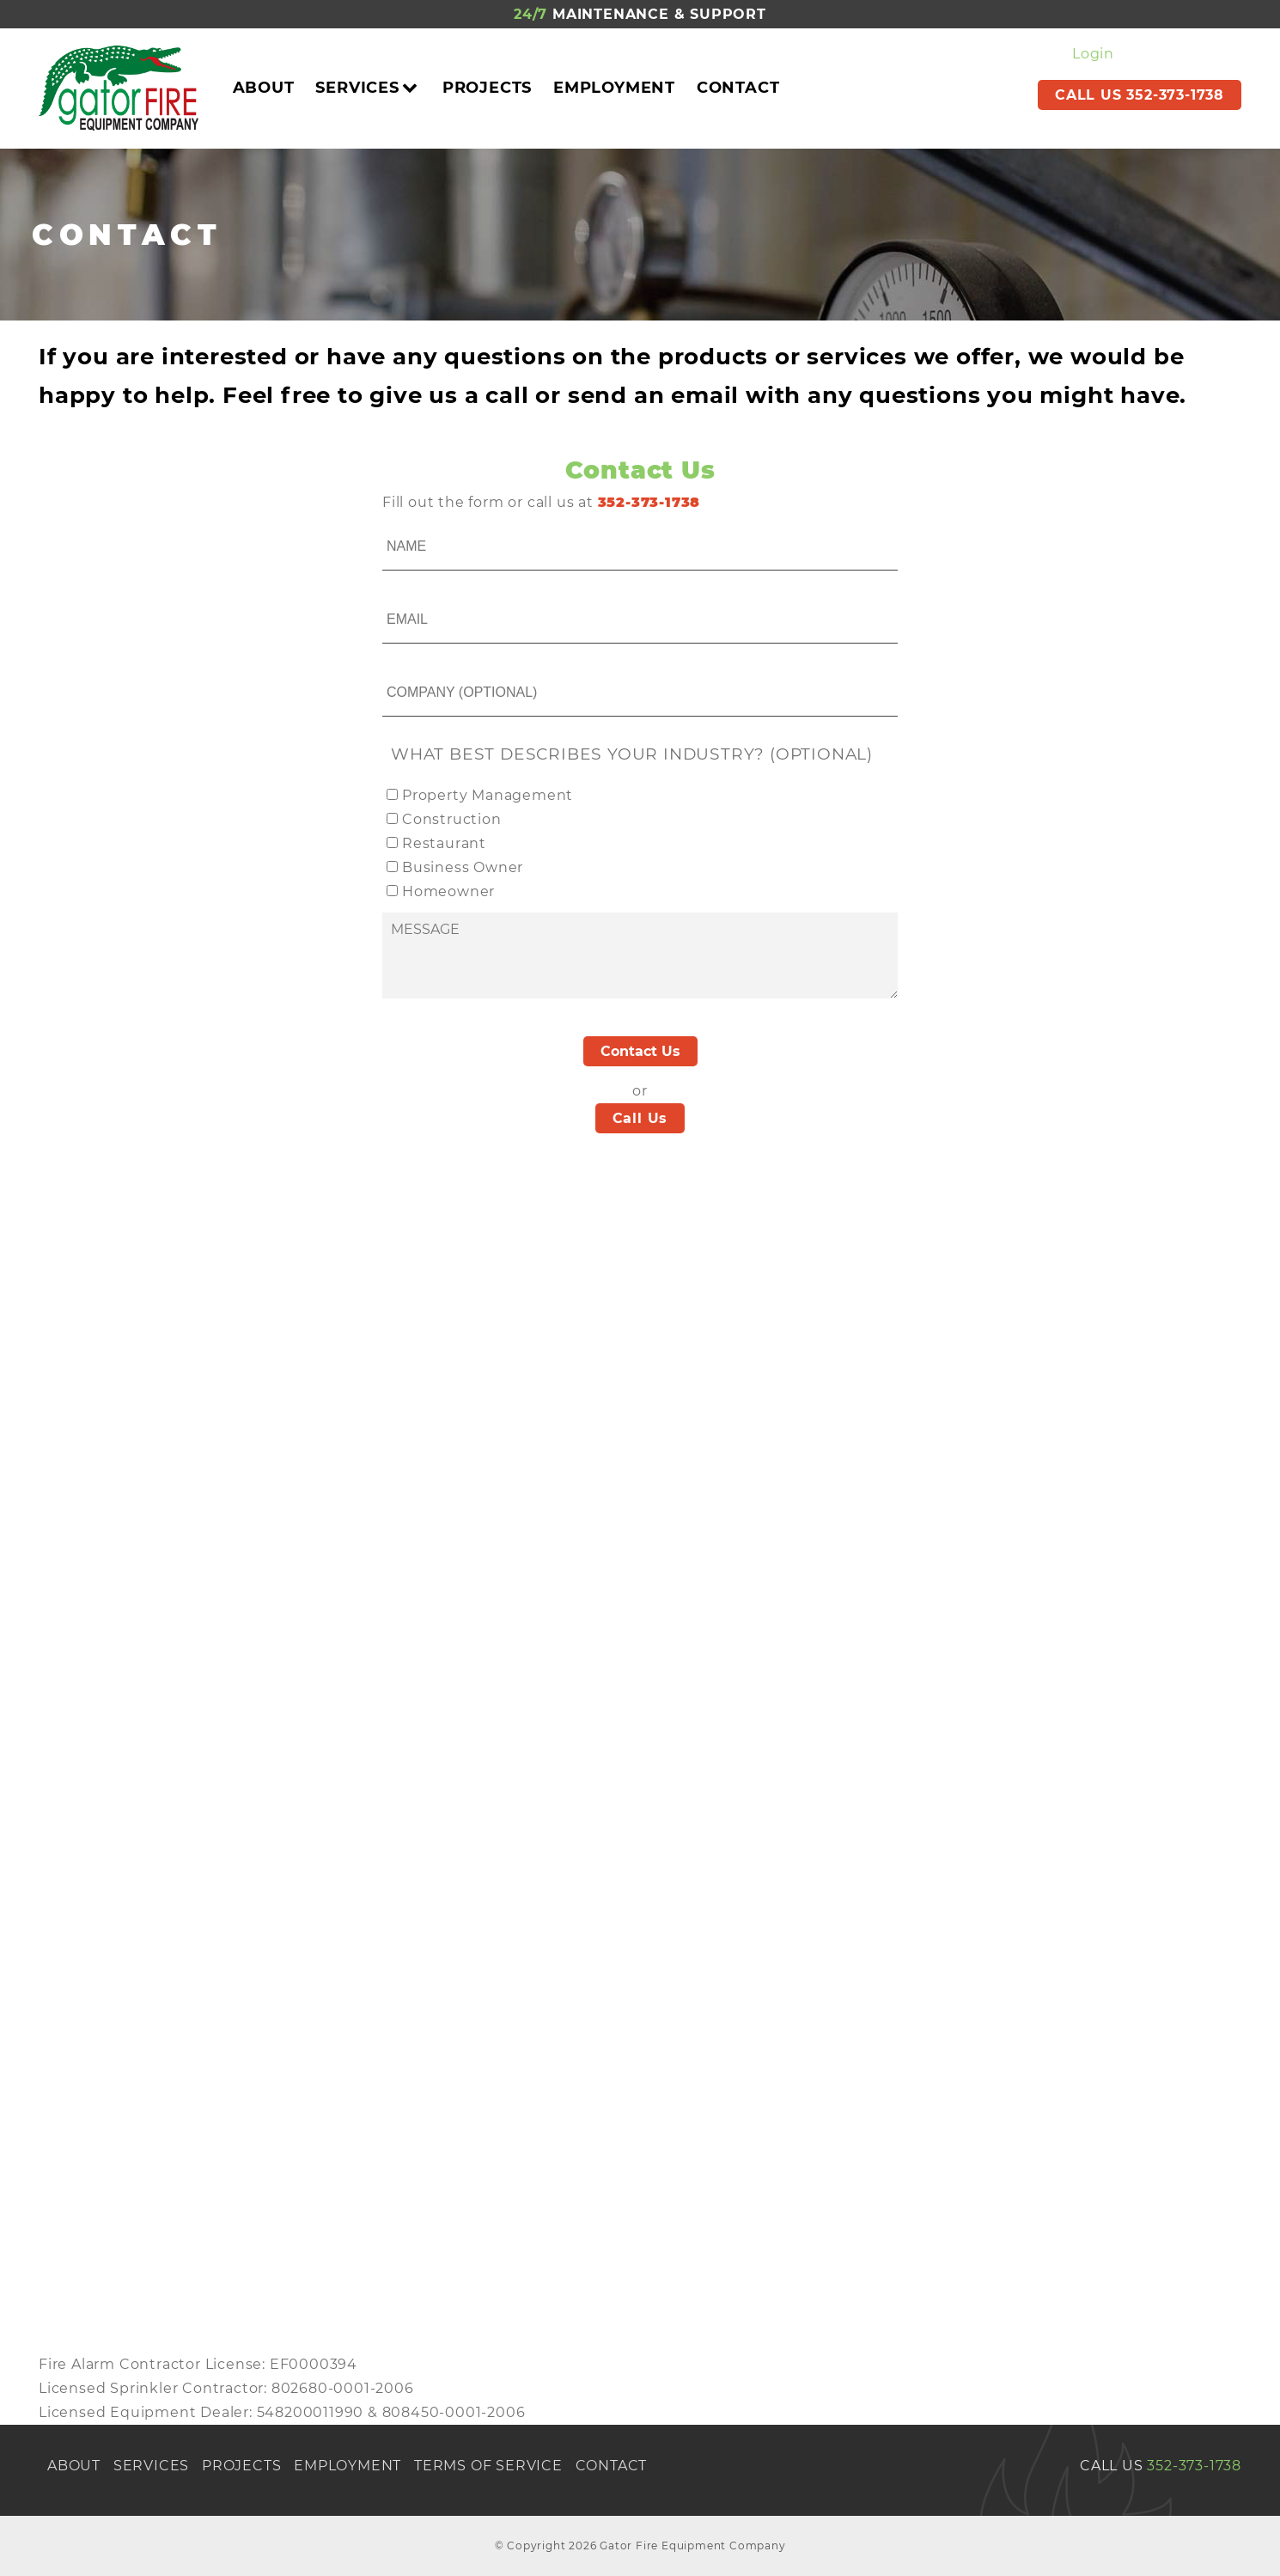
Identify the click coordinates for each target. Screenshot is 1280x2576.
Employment (614, 87)
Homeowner (448, 891)
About (264, 87)
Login (1093, 54)
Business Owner (462, 867)
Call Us (640, 1118)
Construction (452, 819)
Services (368, 87)
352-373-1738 (1194, 2465)
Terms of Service (488, 2465)
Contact (738, 87)
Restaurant (444, 843)
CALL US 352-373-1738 (1139, 95)
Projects (487, 87)
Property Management (487, 795)
